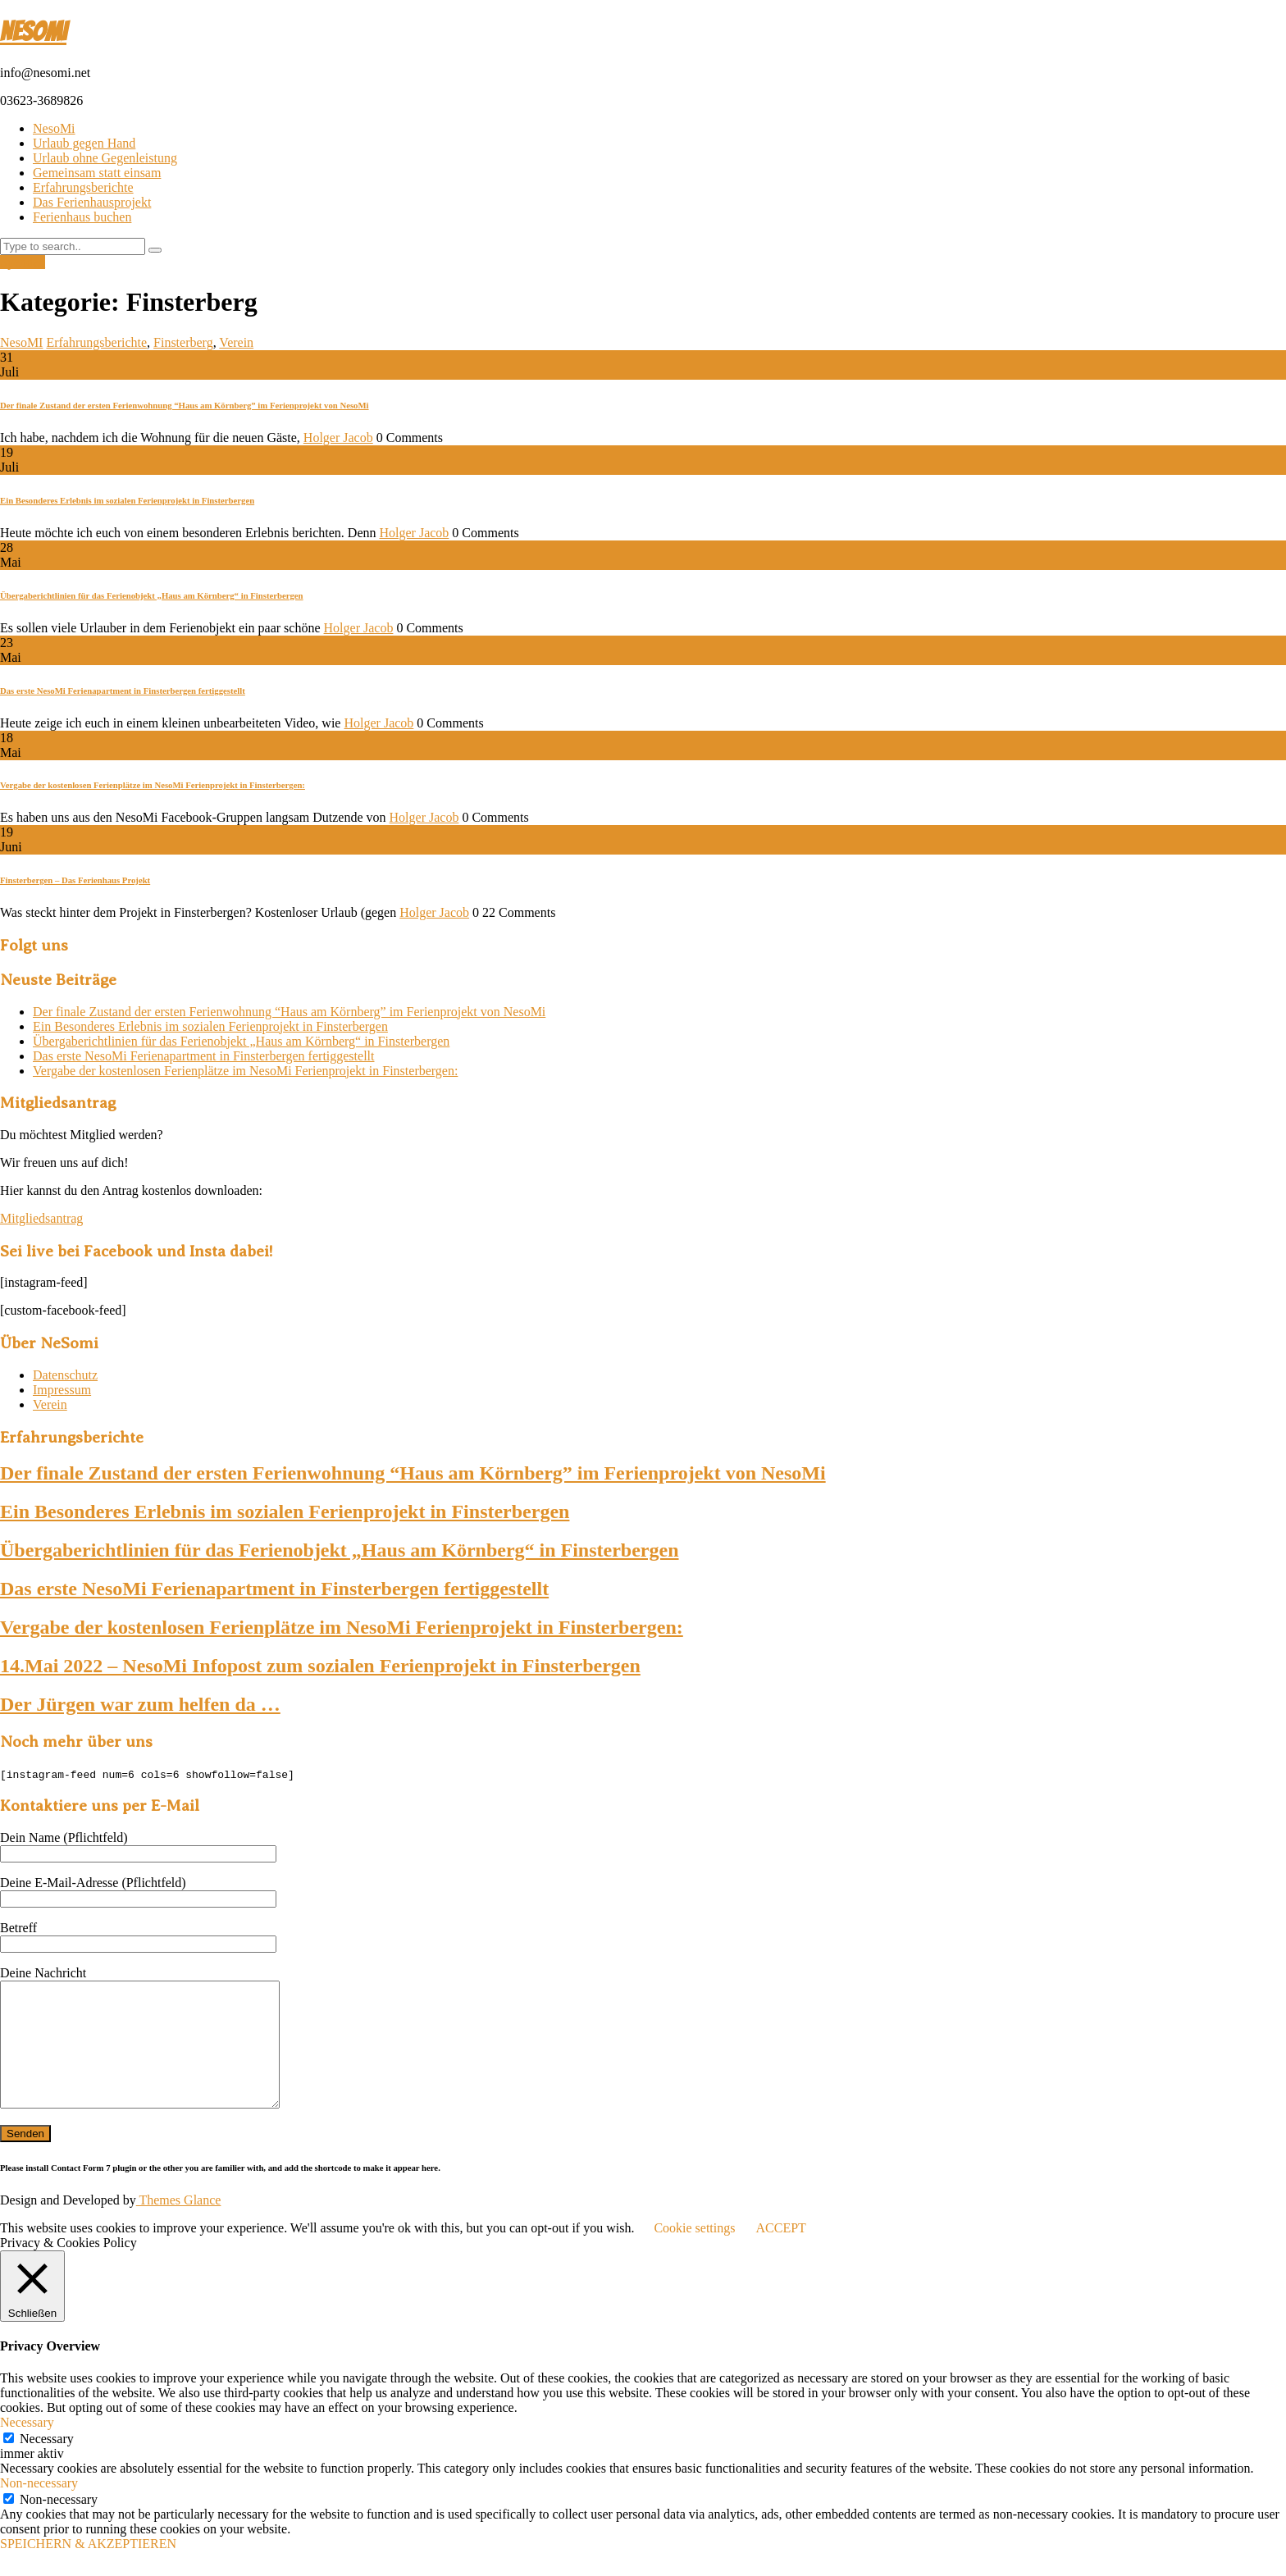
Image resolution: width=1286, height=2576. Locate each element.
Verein (236, 342)
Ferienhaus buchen (82, 217)
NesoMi (54, 128)
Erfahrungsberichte (83, 187)
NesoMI (33, 32)
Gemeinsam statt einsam (97, 173)
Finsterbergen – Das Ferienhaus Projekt (75, 880)
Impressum (62, 1390)
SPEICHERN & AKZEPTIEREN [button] (88, 2568)
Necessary (47, 2463)
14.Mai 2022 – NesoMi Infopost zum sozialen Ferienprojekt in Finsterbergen (320, 1665)
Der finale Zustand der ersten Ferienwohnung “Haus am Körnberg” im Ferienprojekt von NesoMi (184, 405)
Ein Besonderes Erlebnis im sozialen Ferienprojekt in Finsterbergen (127, 500)
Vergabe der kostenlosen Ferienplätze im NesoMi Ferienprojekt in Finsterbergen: (152, 785)
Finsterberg (183, 342)
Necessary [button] (27, 2447)
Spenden (22, 262)
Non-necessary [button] (39, 2507)
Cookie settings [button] (694, 2252)
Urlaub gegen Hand (84, 143)
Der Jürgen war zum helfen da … (140, 1704)
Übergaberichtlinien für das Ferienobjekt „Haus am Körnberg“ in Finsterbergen (151, 595)
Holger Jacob (338, 438)
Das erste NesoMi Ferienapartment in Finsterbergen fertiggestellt (122, 690)
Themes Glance (178, 2225)
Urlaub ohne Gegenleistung (105, 158)
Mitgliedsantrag (41, 1218)
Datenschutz (65, 1375)
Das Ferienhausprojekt (92, 202)
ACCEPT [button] (780, 2252)
